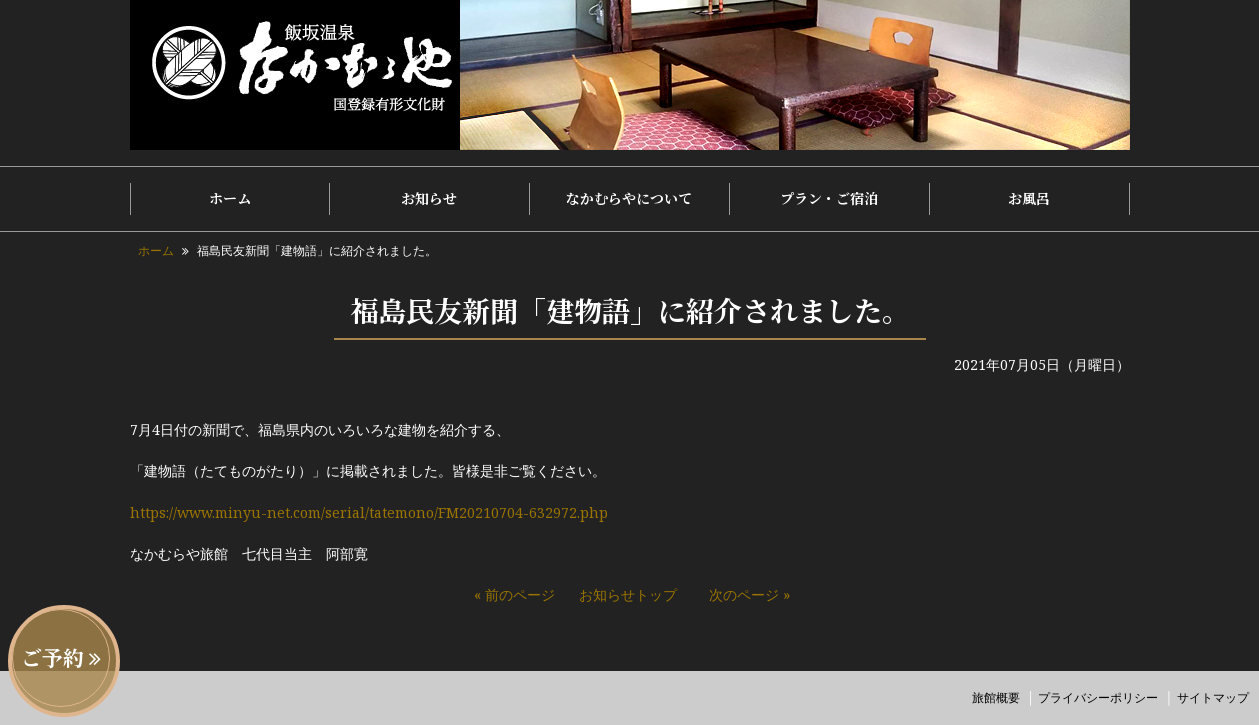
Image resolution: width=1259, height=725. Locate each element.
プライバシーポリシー (1098, 697)
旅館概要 (996, 697)
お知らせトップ (628, 594)
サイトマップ (1213, 697)
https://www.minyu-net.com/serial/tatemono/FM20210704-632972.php (369, 512)
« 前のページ (514, 594)
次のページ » (749, 594)
